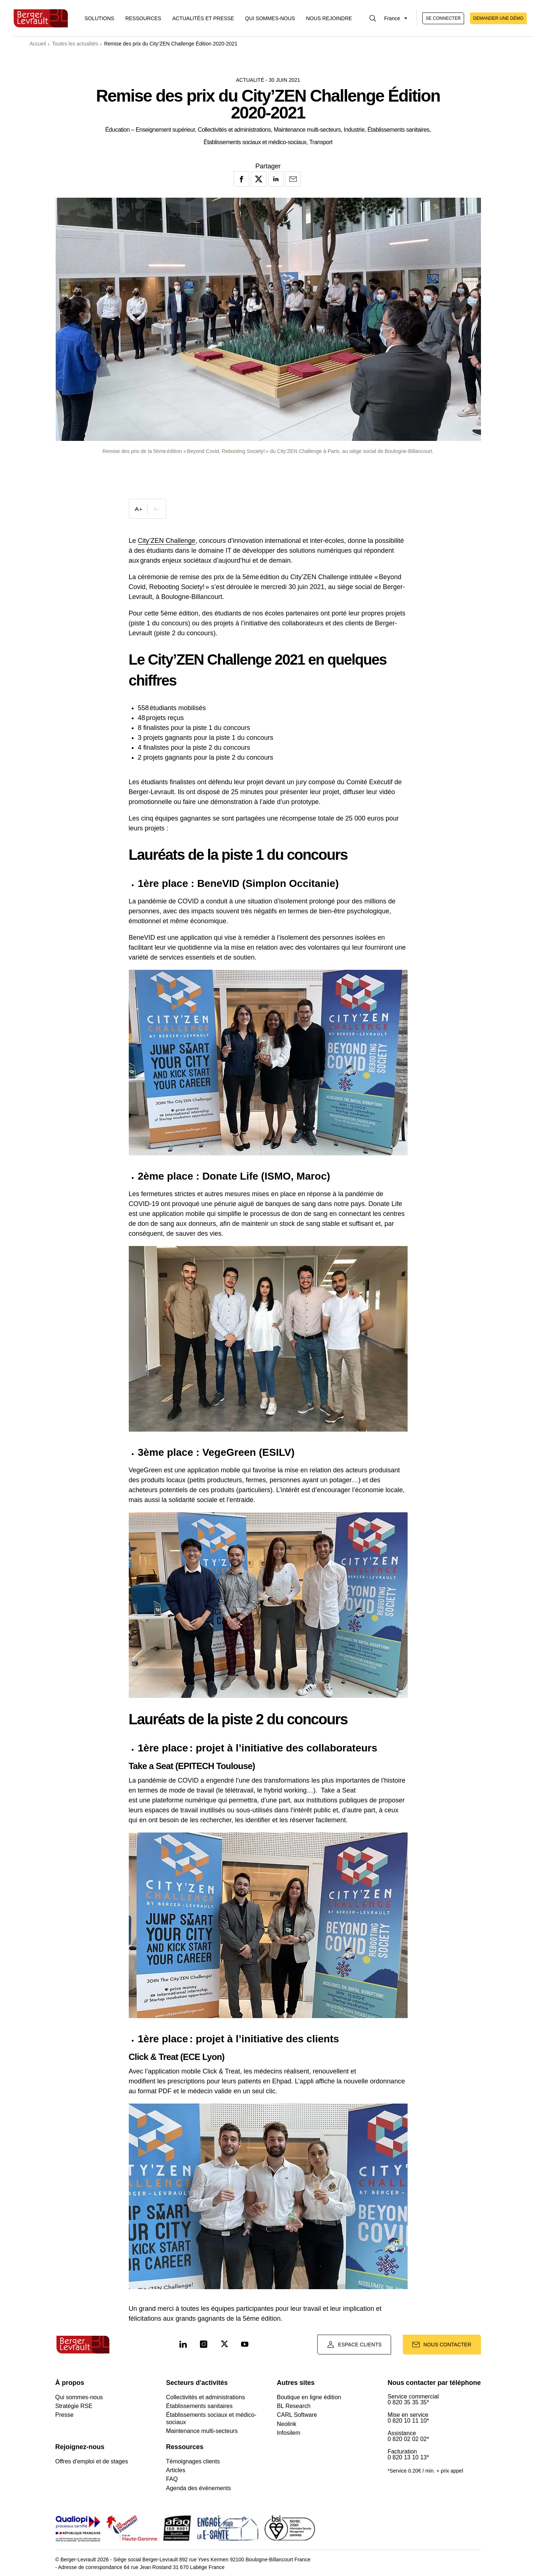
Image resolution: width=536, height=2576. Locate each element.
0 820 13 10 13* (408, 2457)
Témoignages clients (193, 2461)
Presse (64, 2415)
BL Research (293, 2406)
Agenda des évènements (198, 2488)
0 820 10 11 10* (408, 2421)
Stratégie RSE (73, 2406)
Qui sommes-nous (270, 18)
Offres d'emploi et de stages (91, 2461)
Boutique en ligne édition (309, 2397)
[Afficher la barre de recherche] (372, 18)
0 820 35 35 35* (408, 2402)
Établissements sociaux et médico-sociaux (211, 2418)
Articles (175, 2470)
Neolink (286, 2424)
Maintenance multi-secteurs (202, 2431)
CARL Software (297, 2415)
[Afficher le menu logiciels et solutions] (99, 18)
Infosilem (288, 2433)
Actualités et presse (203, 18)
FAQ (172, 2479)
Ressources (143, 18)
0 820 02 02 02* (408, 2439)
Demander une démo (498, 18)
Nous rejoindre (329, 18)
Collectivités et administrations (205, 2397)
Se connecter (443, 18)
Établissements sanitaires (199, 2406)
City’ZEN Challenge (167, 540)
